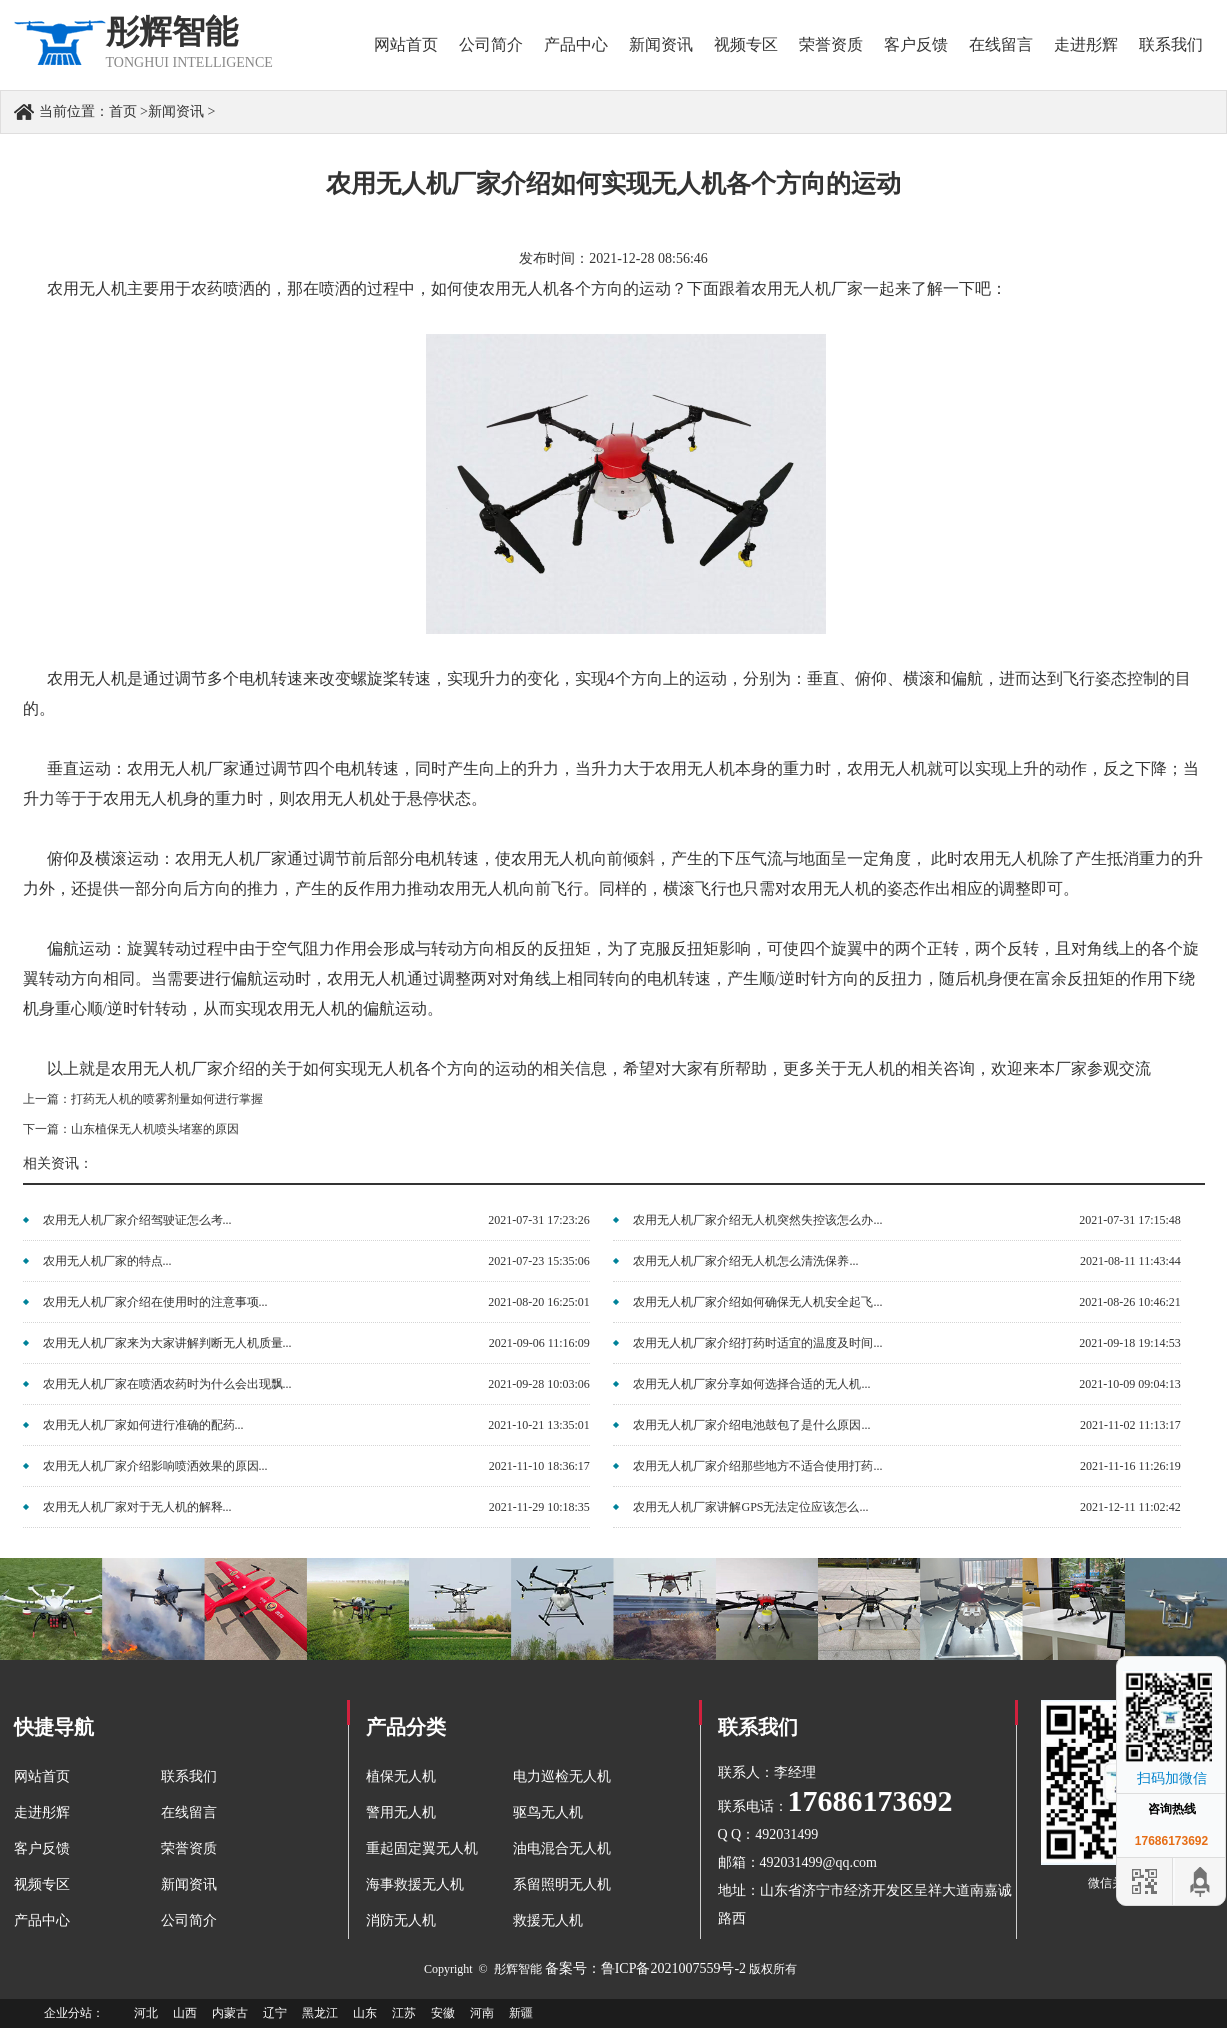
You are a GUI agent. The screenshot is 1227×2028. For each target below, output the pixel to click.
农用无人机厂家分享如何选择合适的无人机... (751, 1384)
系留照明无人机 (562, 1884)
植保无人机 (401, 1776)
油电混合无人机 (562, 1848)
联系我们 (1171, 44)
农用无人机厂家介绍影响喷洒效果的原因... (155, 1466)
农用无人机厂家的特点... (107, 1261)
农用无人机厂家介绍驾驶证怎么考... (137, 1220)
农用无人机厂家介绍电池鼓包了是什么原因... (751, 1425)
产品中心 (576, 44)
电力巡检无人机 (562, 1776)
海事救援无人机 (415, 1884)
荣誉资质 (831, 44)
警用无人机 (401, 1812)
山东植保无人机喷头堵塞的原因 (155, 1129)
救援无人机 (548, 1920)
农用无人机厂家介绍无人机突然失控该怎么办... (757, 1220)
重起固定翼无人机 (422, 1848)
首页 (123, 111)
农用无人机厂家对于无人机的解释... (137, 1507)
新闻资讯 (661, 44)
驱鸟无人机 (548, 1812)
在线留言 (1001, 44)
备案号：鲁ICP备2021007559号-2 (645, 1968)
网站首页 (406, 44)
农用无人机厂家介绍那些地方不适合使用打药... (757, 1466)
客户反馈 (916, 44)
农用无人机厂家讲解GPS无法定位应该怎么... (750, 1507)
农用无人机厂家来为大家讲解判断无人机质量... (167, 1343)
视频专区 (746, 44)
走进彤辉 (1086, 44)
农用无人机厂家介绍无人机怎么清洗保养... (745, 1261)
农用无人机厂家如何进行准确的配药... (143, 1425)
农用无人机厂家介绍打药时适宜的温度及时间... (757, 1343)
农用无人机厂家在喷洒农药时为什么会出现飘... (167, 1384)
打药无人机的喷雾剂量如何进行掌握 (167, 1099)
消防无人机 (401, 1920)
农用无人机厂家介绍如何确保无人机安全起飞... (757, 1302)
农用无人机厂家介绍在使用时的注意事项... (155, 1302)
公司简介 (491, 44)
